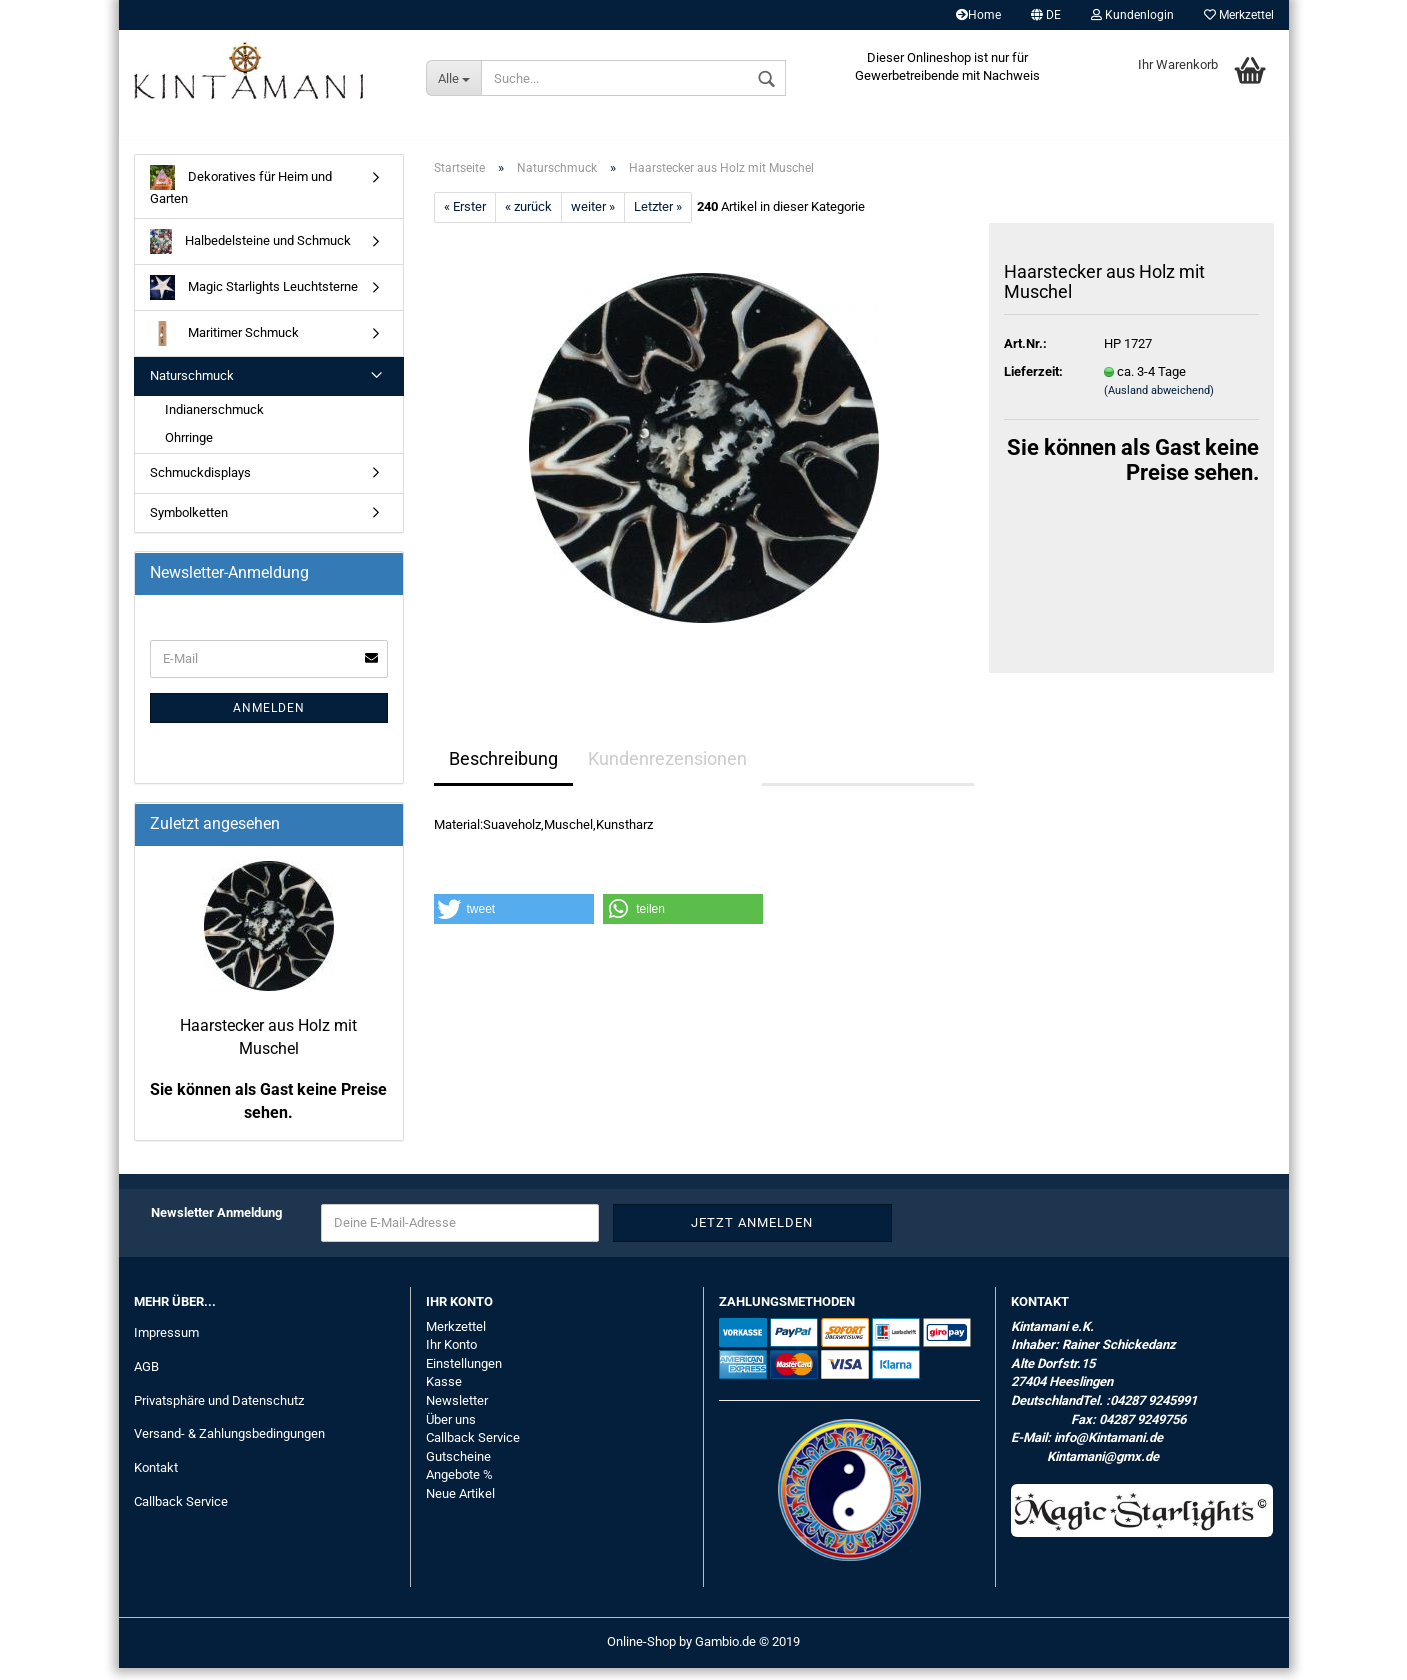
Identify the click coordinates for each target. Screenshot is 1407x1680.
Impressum (166, 1343)
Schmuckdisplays (200, 483)
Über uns (451, 1430)
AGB (146, 1377)
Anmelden (269, 719)
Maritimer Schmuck (224, 345)
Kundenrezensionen (667, 769)
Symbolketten (189, 523)
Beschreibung (503, 769)
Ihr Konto (451, 1356)
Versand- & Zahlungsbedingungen (229, 1445)
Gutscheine (458, 1467)
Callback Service (181, 1512)
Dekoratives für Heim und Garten (241, 196)
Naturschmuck (192, 387)
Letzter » (658, 218)
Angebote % (459, 1485)
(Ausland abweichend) (1159, 401)
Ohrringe (189, 449)
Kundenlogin (1132, 15)
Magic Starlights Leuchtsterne (254, 299)
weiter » (593, 218)
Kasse (444, 1393)
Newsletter (457, 1411)
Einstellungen (464, 1374)
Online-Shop (641, 1653)
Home (978, 15)
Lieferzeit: (1033, 382)
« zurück (528, 218)
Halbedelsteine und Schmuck (251, 253)
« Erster (465, 218)
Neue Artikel (460, 1504)
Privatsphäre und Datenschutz (219, 1411)
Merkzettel (1239, 15)
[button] (514, 921)
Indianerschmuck (214, 420)
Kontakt (156, 1479)
